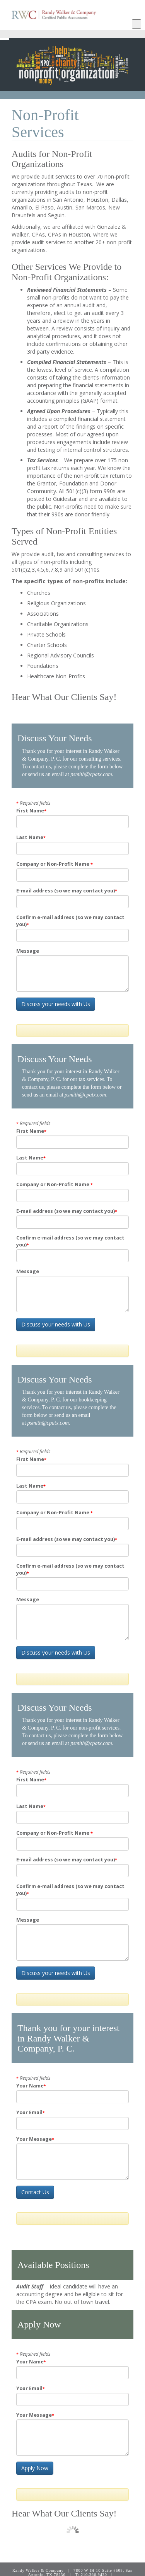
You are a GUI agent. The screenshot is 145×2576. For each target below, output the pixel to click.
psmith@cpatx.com (91, 774)
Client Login (93, 2573)
